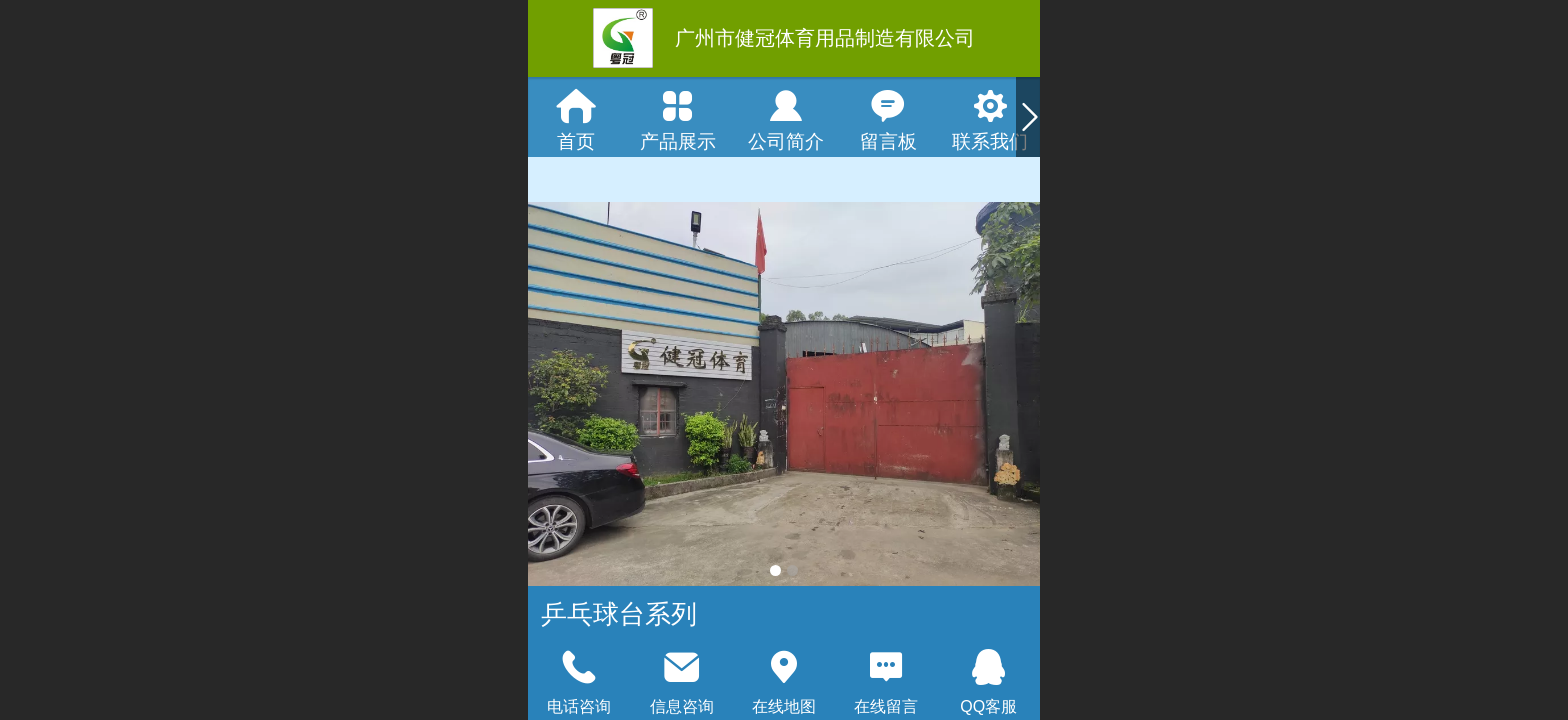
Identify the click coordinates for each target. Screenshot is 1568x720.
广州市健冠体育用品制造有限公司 (825, 38)
